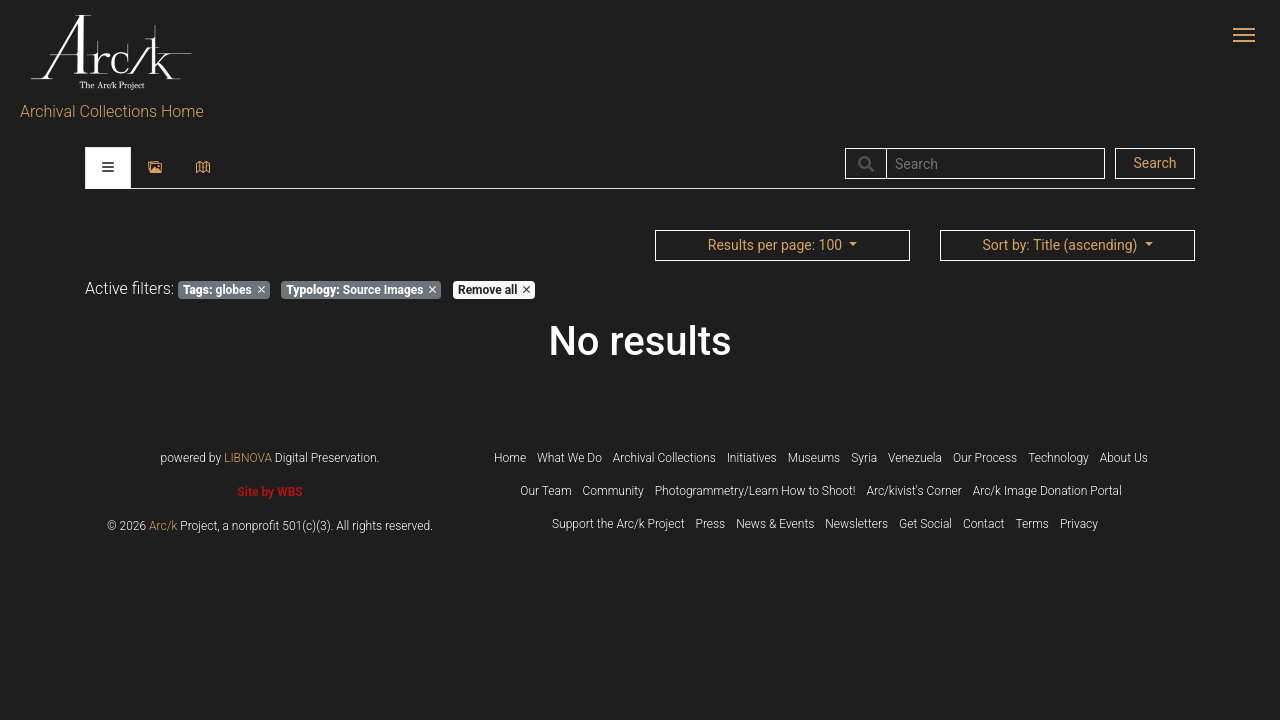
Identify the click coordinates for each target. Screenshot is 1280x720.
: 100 (777, 245)
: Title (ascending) (1061, 245)
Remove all (494, 290)
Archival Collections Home (112, 111)
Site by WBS (269, 492)
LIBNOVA (248, 458)
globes (224, 290)
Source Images (361, 290)
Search (1154, 163)
